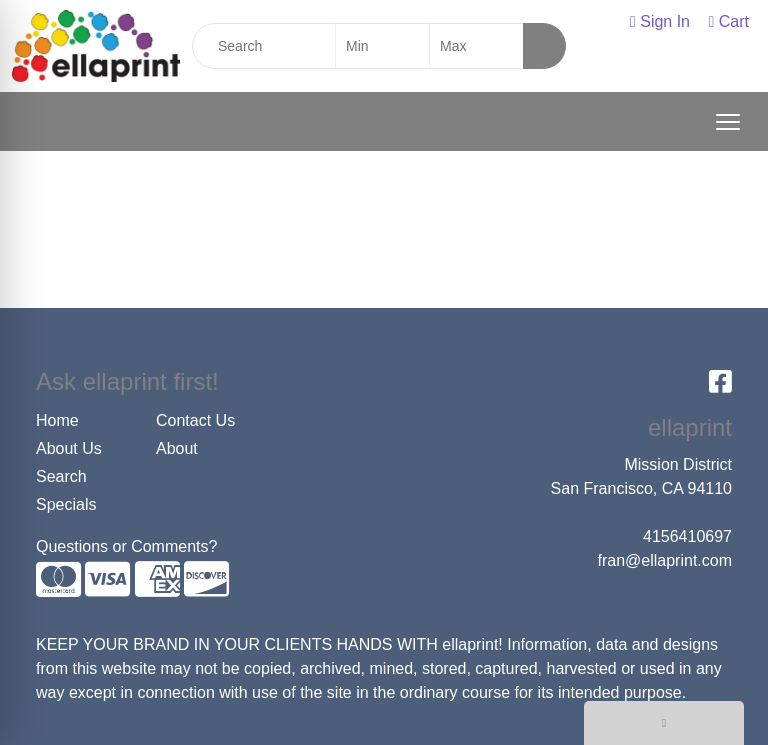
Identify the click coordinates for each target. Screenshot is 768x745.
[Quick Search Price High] (476, 46)
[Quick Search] (264, 46)
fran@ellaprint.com (664, 560)
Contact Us (195, 420)
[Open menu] (728, 122)
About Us (69, 448)
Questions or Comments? (126, 546)
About (177, 448)
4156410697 (687, 536)
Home (57, 420)
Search (61, 476)
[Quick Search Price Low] (382, 46)
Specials (66, 504)
